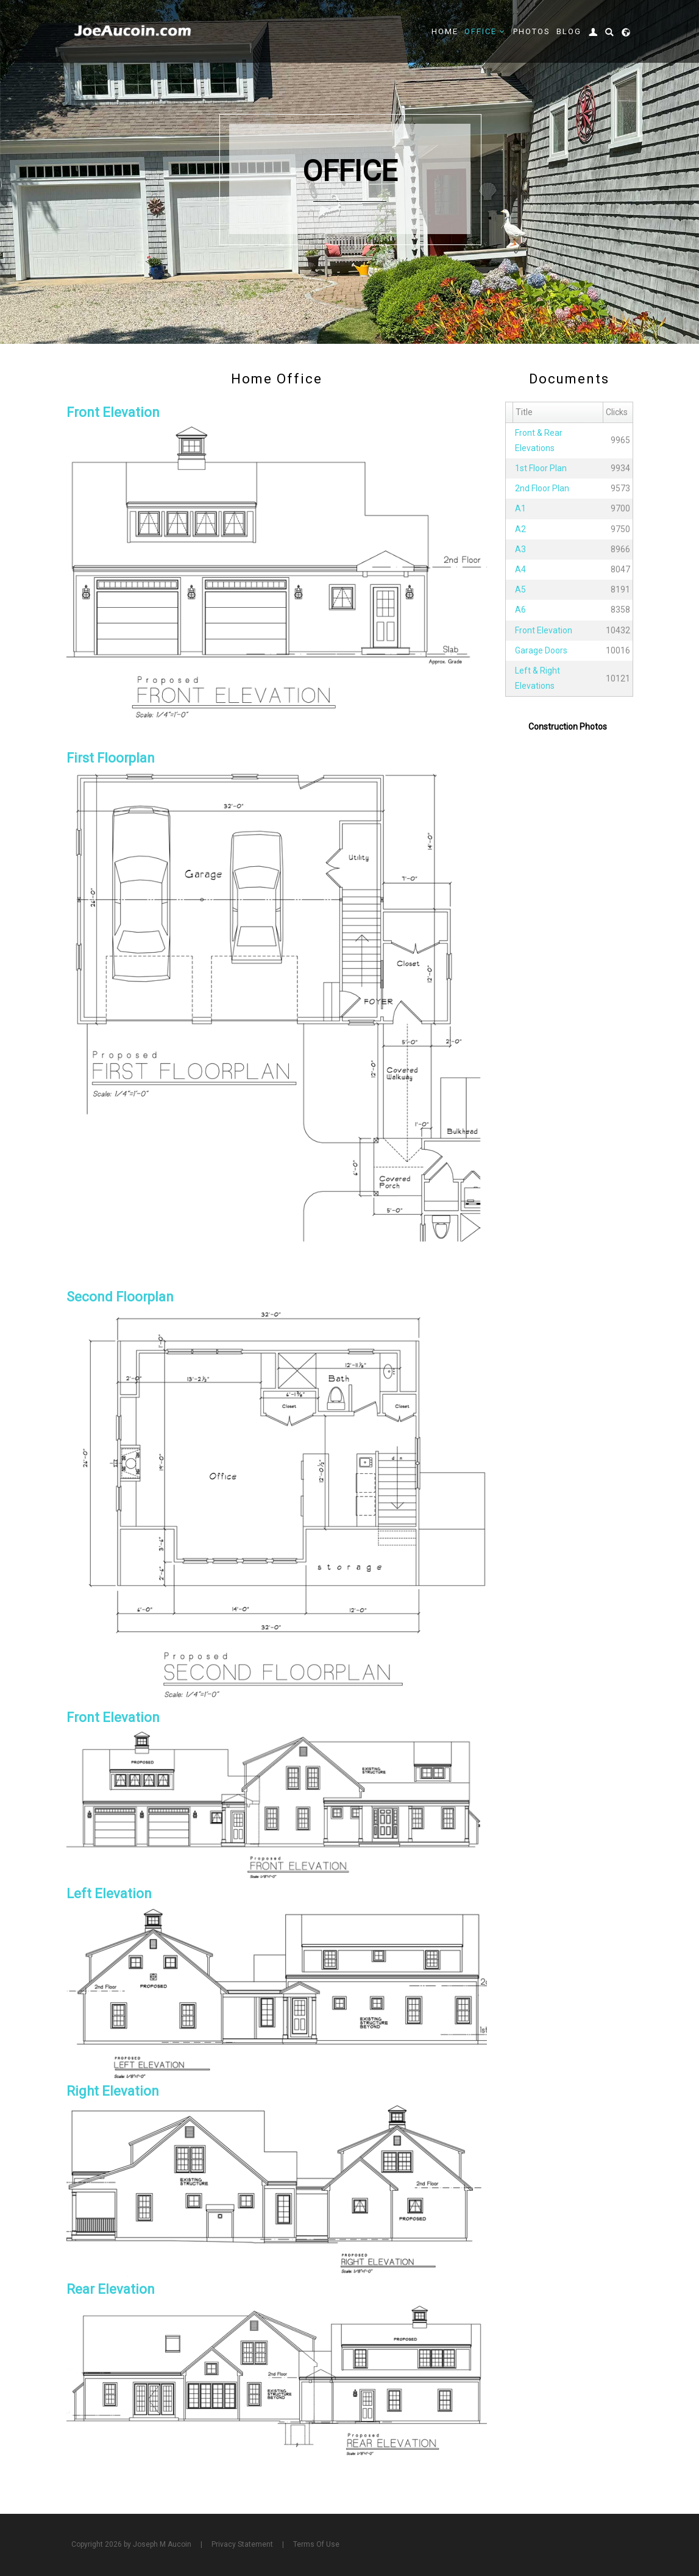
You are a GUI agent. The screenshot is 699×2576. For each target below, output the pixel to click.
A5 (520, 589)
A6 (520, 609)
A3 (520, 549)
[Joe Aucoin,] (133, 31)
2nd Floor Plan (542, 488)
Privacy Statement (242, 2544)
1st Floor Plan (541, 468)
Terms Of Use (316, 2544)
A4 (520, 569)
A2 (520, 529)
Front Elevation (543, 630)
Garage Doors (541, 650)
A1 (520, 508)
